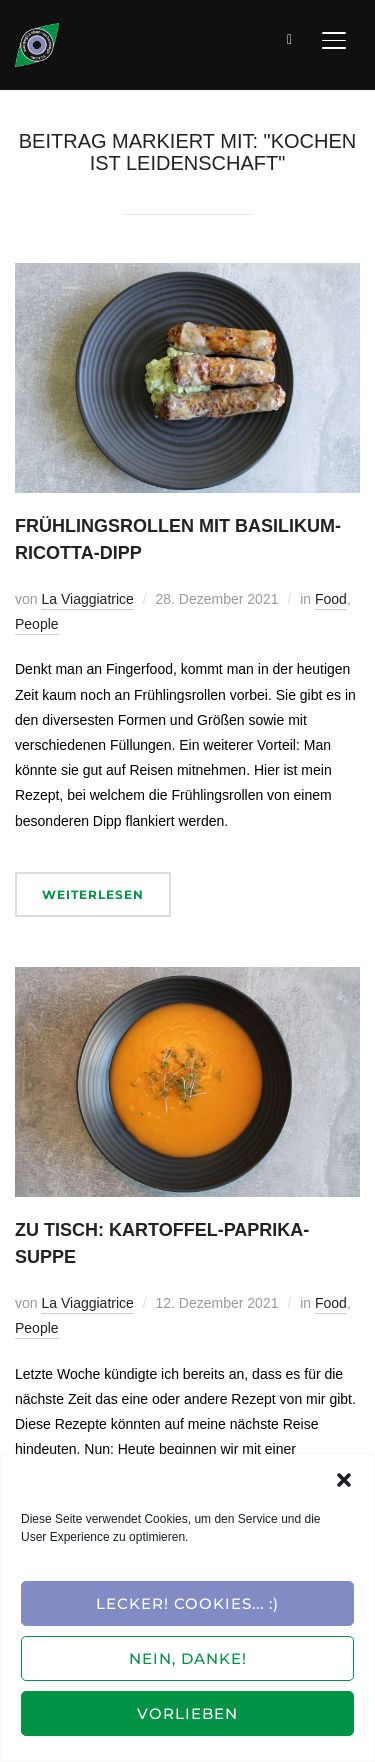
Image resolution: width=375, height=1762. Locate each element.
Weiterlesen (93, 894)
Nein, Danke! (188, 1658)
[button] (344, 1480)
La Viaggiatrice (87, 599)
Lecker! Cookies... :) (187, 1603)
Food (331, 599)
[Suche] (290, 38)
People (37, 624)
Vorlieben (187, 1713)
